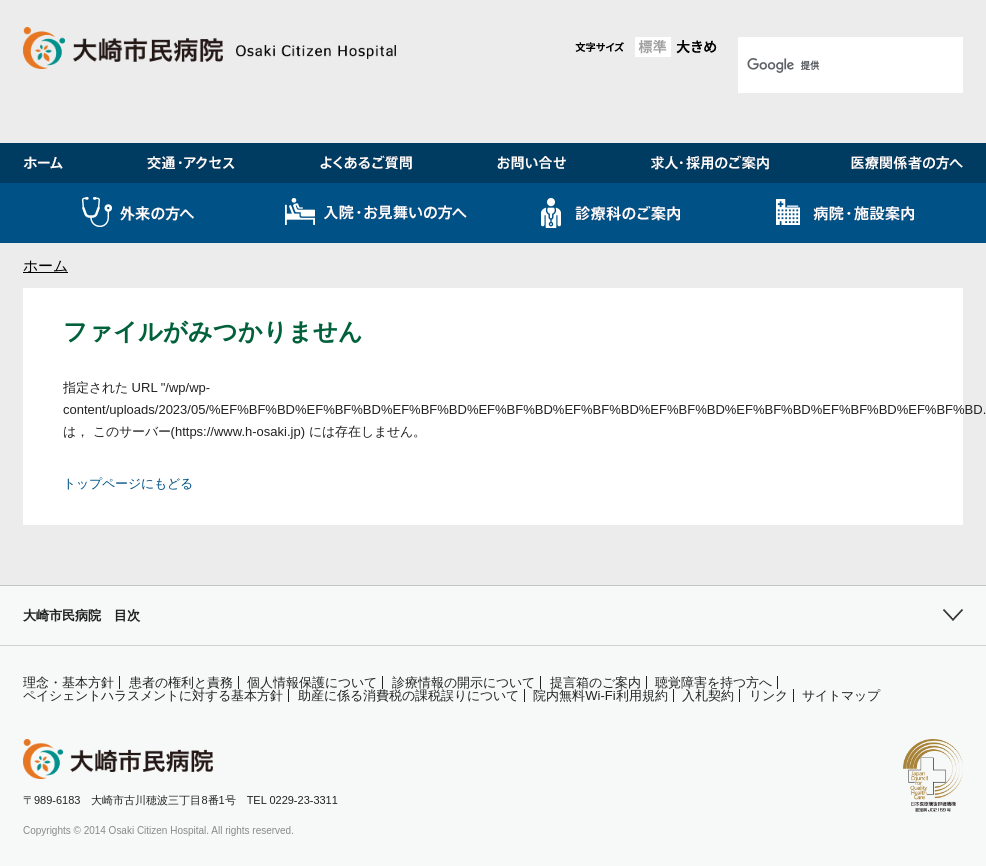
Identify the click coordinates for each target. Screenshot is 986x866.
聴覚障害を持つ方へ (713, 682)
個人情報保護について (312, 682)
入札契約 (708, 695)
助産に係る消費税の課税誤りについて (408, 695)
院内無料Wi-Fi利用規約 (600, 695)
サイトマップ (841, 695)
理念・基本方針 (68, 682)
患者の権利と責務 (181, 682)
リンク (768, 695)
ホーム (45, 265)
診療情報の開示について (463, 682)
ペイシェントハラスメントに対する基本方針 (153, 695)
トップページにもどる (128, 483)
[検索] (824, 65)
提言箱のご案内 (595, 682)
